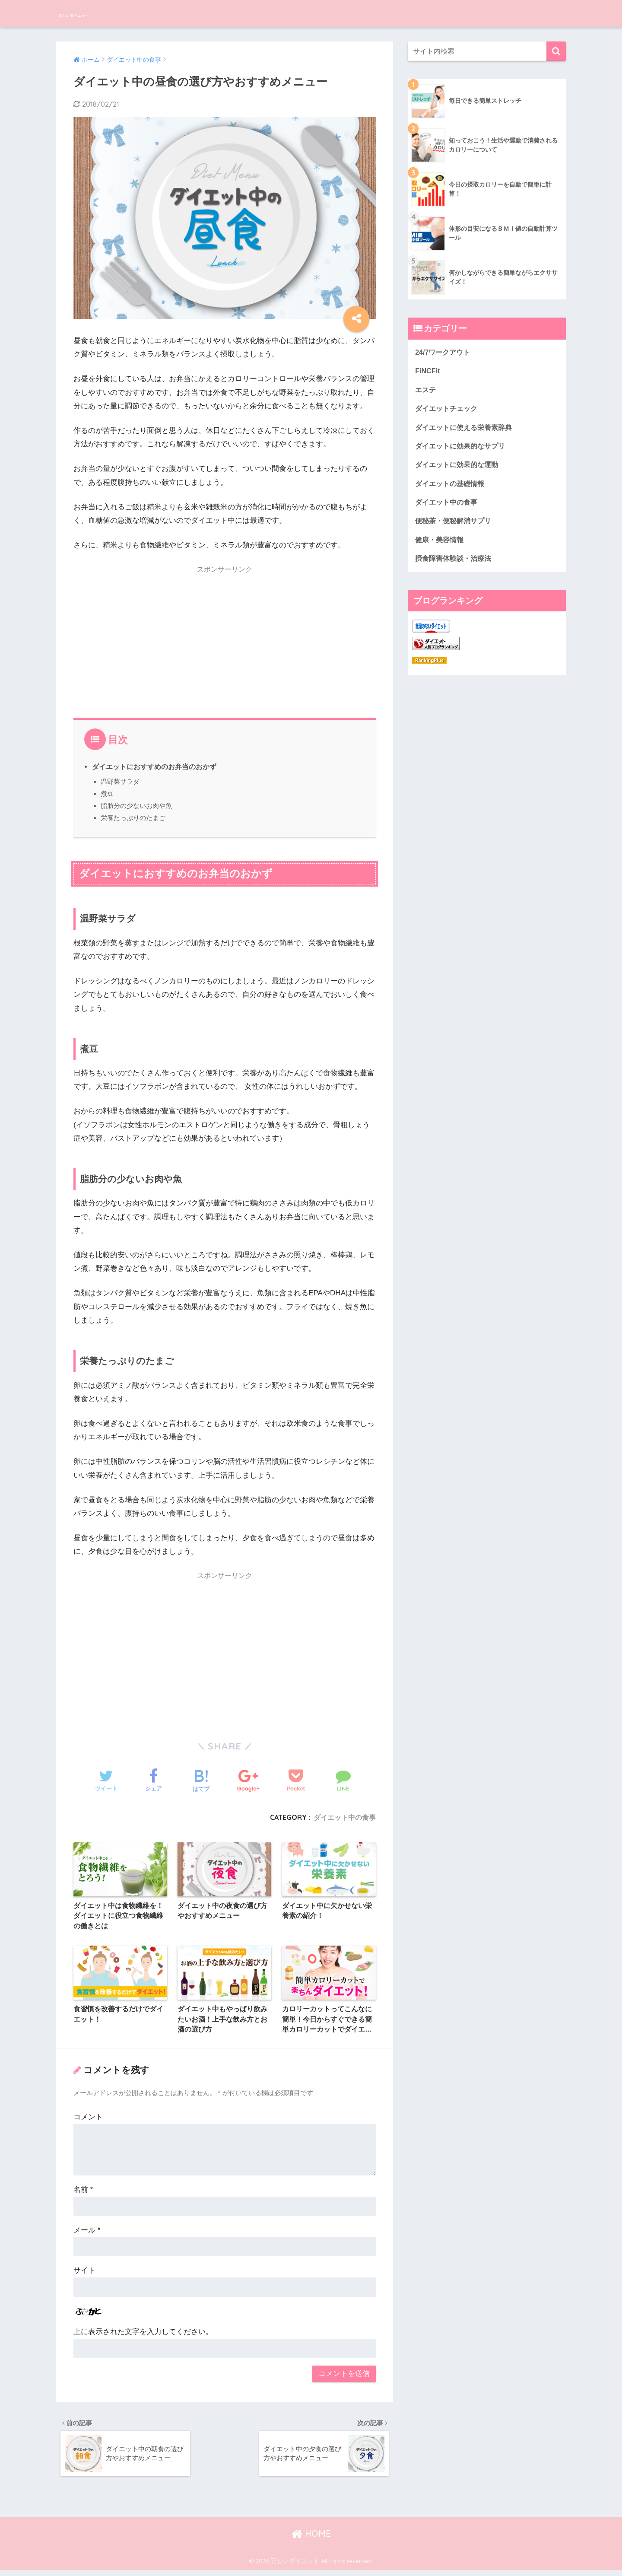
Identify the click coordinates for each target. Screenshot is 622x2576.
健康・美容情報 (440, 545)
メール (86, 2233)
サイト (84, 2273)
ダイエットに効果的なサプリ (463, 449)
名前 (83, 2192)
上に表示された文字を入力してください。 (143, 2334)
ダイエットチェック (448, 410)
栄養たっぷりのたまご (133, 817)
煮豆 (107, 793)
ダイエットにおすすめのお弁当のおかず (154, 766)
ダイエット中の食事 (345, 1817)
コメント (88, 2119)
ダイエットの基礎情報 (452, 487)
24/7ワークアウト (444, 352)
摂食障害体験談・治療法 (455, 565)
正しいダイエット (101, 13)
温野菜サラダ (120, 781)
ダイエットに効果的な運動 (459, 468)
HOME (311, 2539)
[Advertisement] (224, 639)
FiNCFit (428, 372)
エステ (426, 391)
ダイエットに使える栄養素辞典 (466, 430)
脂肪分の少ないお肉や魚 (136, 805)
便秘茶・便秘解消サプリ (455, 526)
